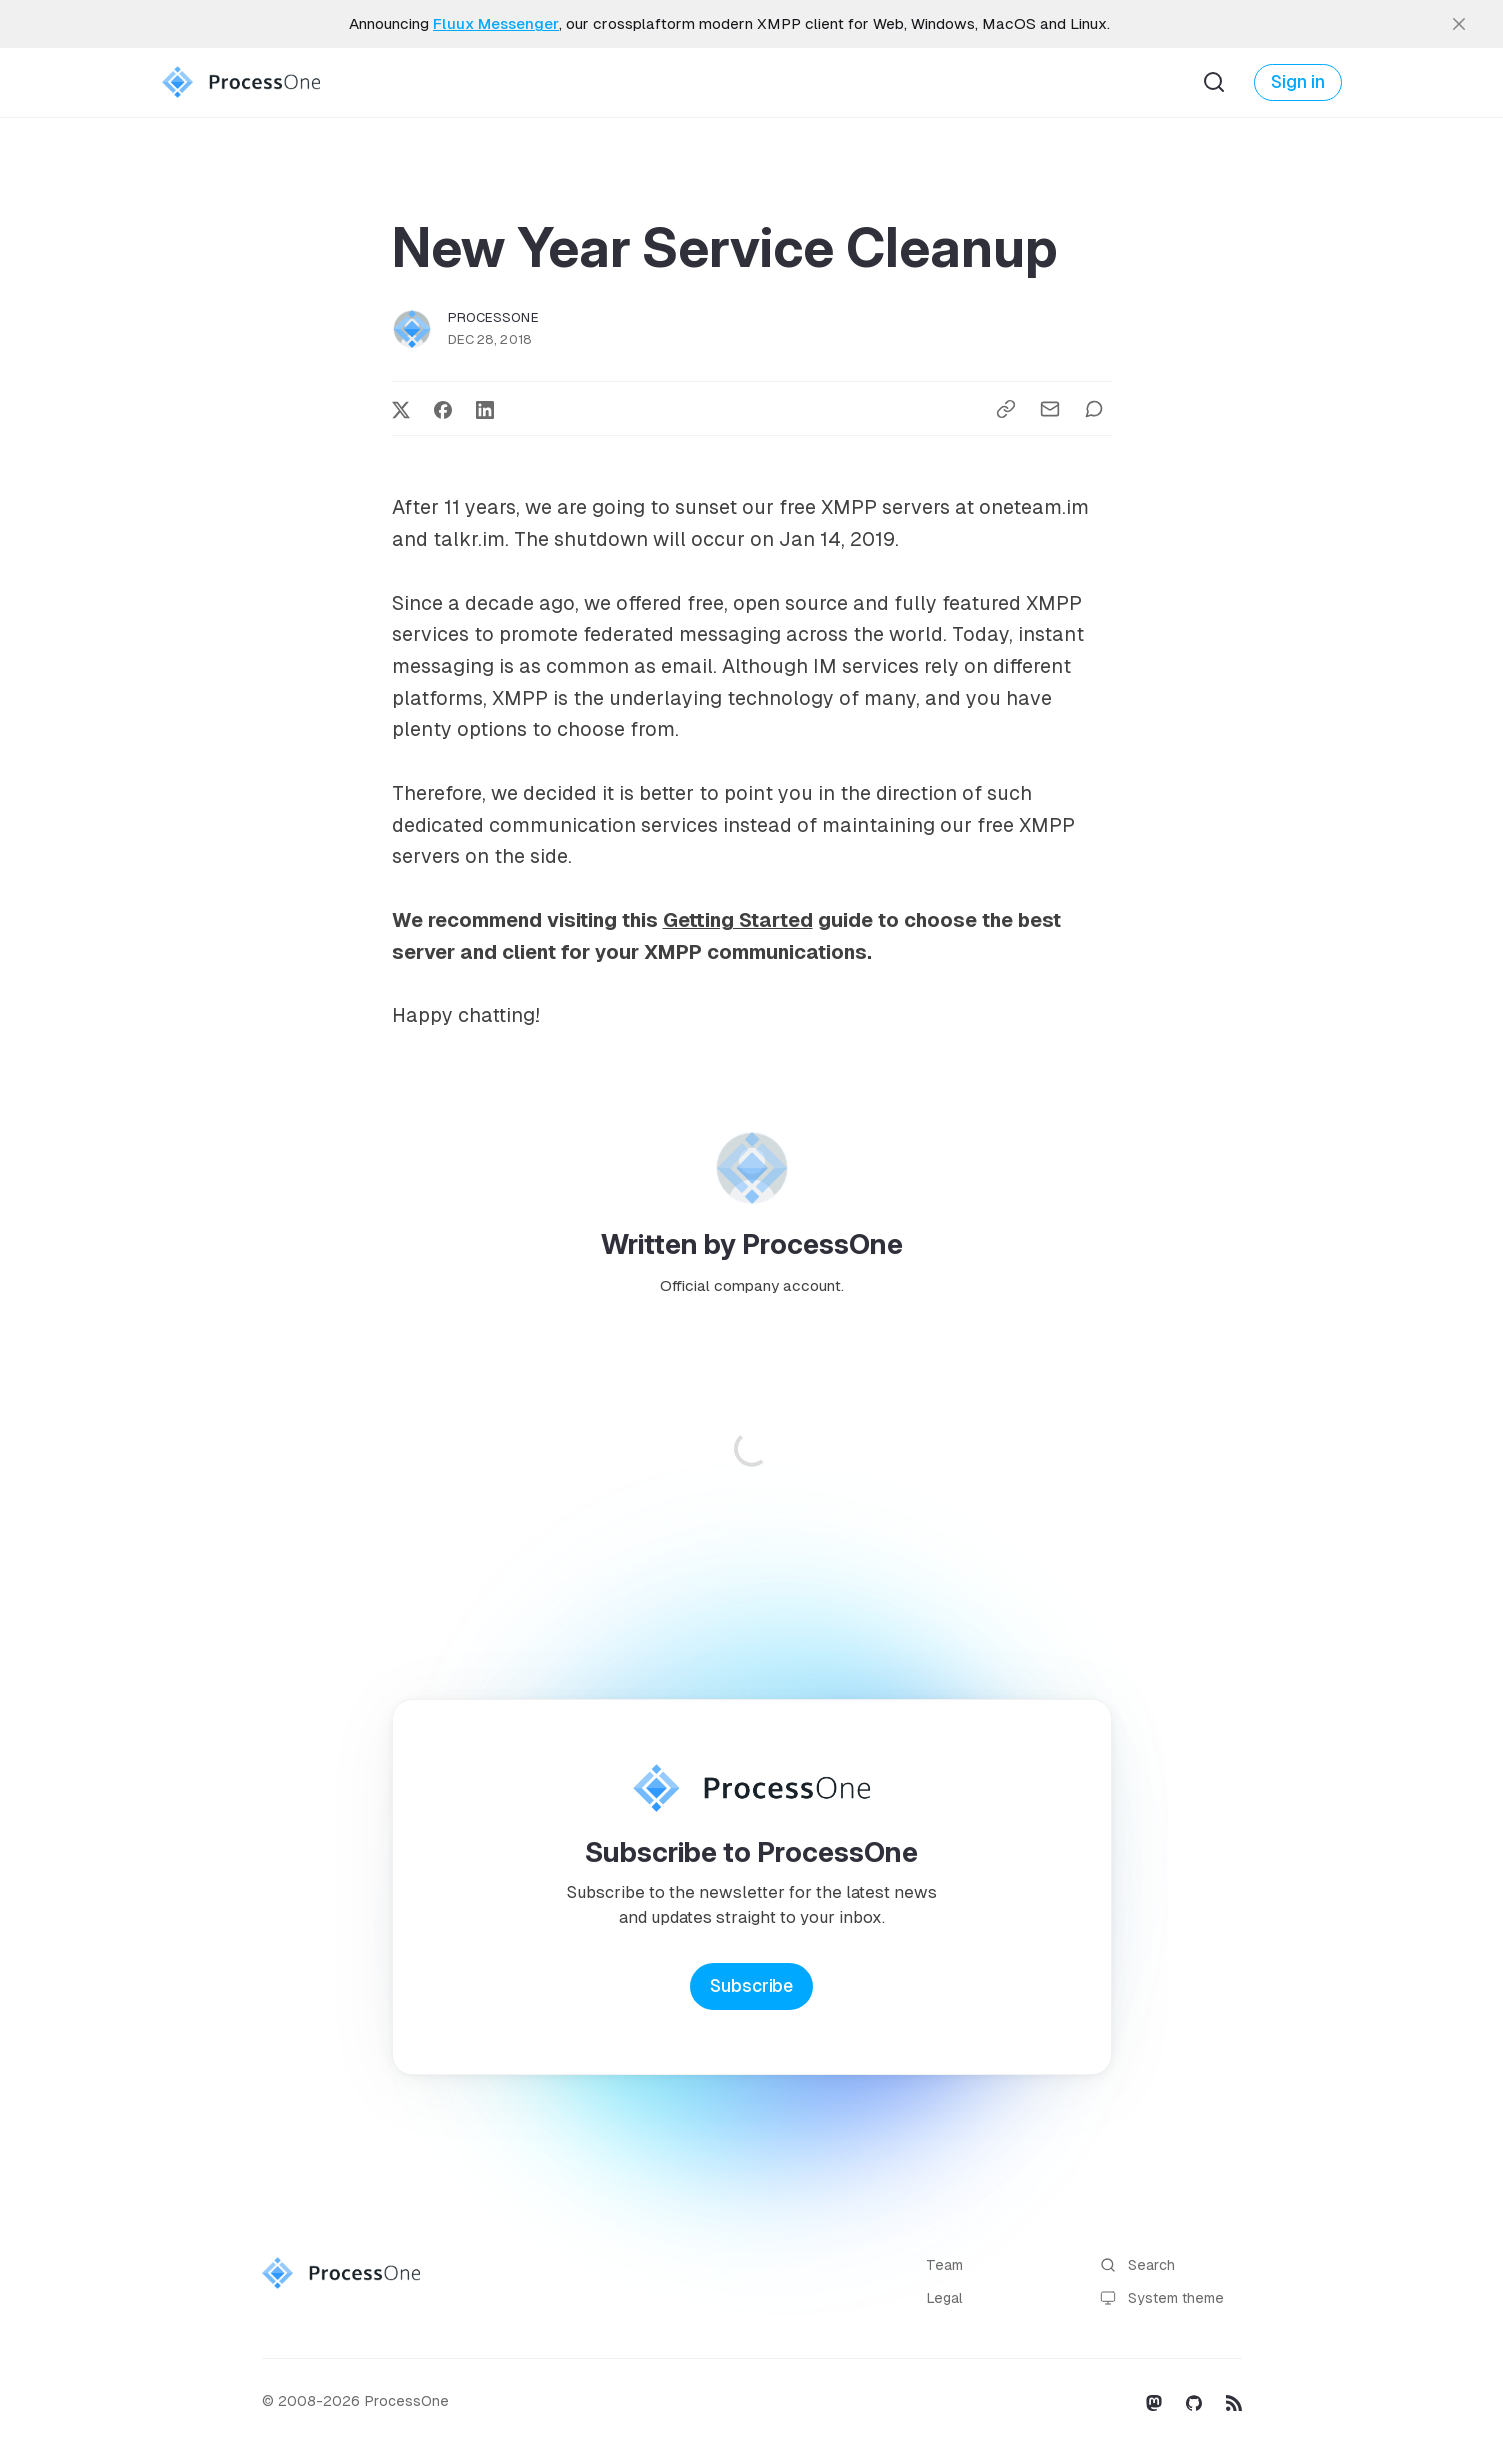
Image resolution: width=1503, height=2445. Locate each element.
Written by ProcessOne (752, 1244)
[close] (1459, 24)
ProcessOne (493, 317)
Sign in (1298, 82)
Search (1137, 2265)
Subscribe (751, 1986)
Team (944, 2265)
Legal (944, 2298)
